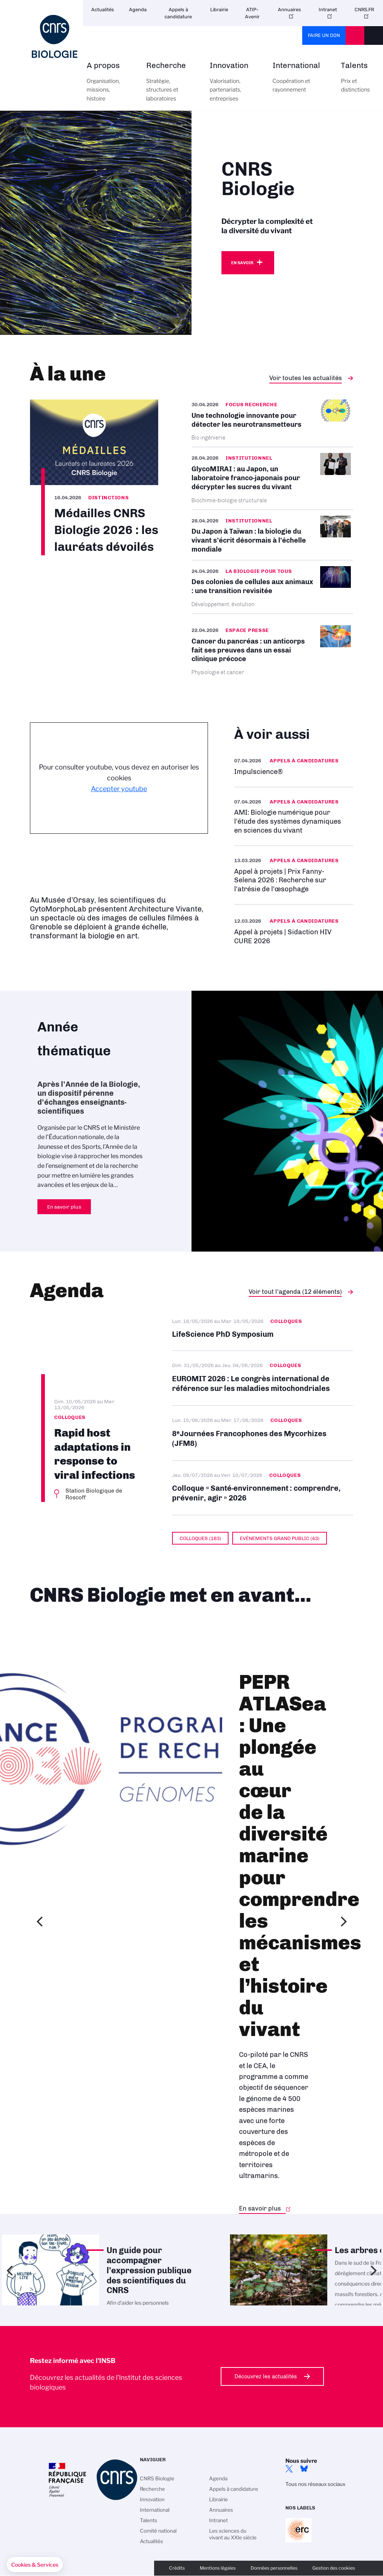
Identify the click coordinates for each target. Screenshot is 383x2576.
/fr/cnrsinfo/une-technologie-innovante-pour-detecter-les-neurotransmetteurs (272, 423)
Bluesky (304, 2468)
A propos (108, 86)
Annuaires (289, 9)
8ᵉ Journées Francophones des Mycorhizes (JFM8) (262, 1433)
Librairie (219, 9)
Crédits (177, 2568)
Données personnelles (274, 2568)
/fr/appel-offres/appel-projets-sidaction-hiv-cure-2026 (293, 931)
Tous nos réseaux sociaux (315, 2484)
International (298, 82)
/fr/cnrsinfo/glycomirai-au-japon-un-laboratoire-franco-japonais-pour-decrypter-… (272, 478)
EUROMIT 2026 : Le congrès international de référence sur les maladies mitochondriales (262, 1378)
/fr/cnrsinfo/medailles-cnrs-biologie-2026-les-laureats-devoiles (94, 477)
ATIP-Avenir (252, 13)
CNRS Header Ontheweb (355, 35)
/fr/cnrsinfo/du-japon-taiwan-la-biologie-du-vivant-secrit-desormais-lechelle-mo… (272, 535)
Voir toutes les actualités (305, 378)
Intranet (328, 9)
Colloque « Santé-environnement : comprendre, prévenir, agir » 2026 (262, 1488)
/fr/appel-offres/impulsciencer (293, 766)
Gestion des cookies (333, 2568)
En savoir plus (293, 816)
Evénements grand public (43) (279, 1538)
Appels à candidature (178, 13)
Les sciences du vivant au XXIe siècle (233, 2534)
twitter (289, 2468)
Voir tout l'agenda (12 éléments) (295, 1291)
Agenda (138, 9)
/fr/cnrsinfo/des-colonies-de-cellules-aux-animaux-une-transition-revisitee (272, 587)
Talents (355, 82)
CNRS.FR (364, 9)
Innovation (233, 86)
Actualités (102, 9)
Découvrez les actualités (266, 2376)
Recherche (169, 86)
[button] (35, 2565)
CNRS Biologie (157, 2478)
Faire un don (324, 35)
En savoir (242, 262)
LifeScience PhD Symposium (262, 1333)
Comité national (158, 2531)
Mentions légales (218, 2568)
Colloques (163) (200, 1538)
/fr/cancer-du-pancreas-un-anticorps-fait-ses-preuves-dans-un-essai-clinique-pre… (272, 650)
